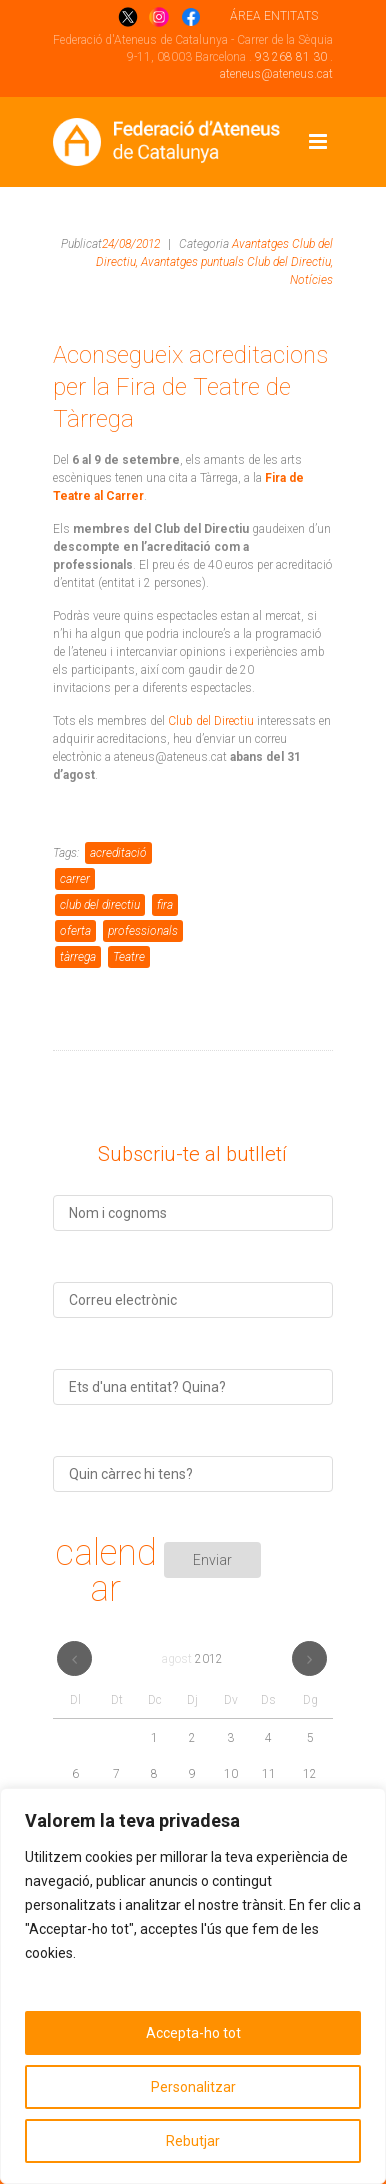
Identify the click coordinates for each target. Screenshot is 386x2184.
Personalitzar (193, 2087)
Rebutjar (193, 2141)
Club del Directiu (211, 721)
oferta (75, 931)
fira (165, 905)
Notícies (311, 280)
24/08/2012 (131, 244)
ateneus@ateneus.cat (276, 74)
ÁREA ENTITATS (274, 16)
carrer (75, 879)
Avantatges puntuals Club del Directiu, (237, 262)
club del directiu (100, 905)
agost (192, 1659)
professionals (143, 931)
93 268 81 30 (291, 57)
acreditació (118, 853)
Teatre (129, 957)
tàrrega (78, 957)
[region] (193, 1986)
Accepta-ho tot (193, 2033)
